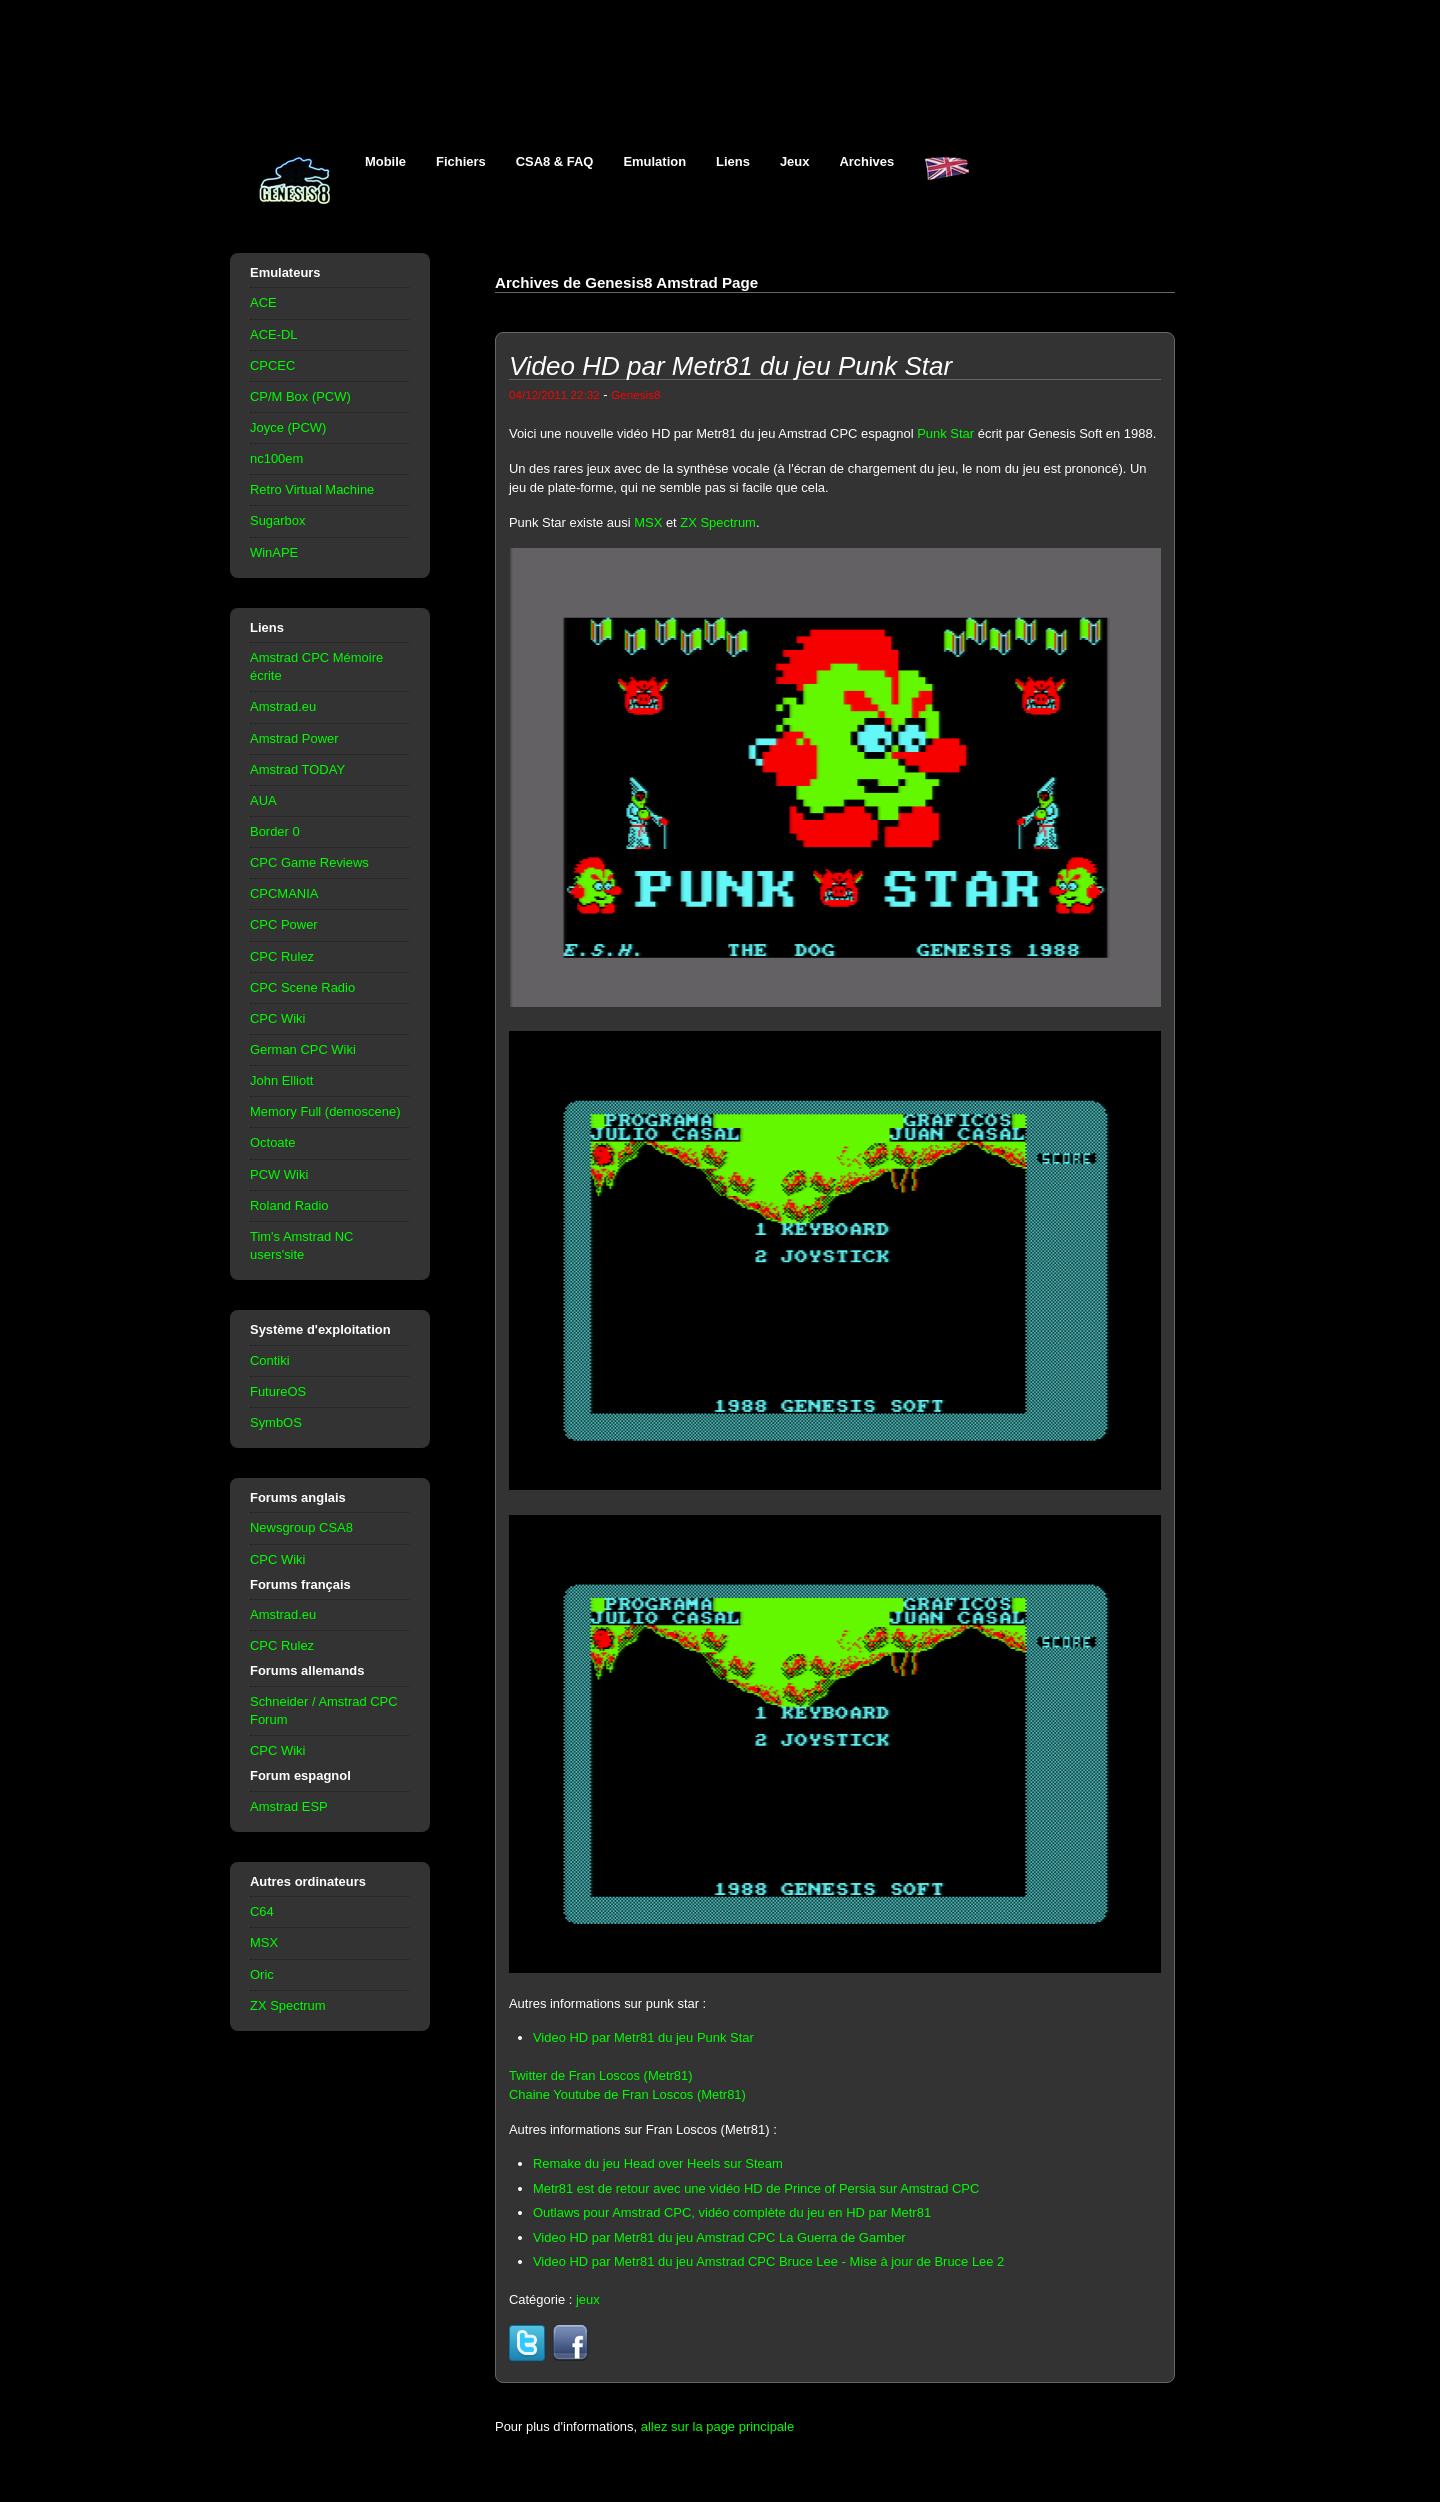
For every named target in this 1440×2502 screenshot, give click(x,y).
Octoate (272, 1142)
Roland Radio (289, 1205)
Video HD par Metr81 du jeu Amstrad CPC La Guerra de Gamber (719, 2237)
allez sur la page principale (717, 2426)
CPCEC (272, 365)
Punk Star (945, 433)
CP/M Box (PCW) (300, 396)
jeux (588, 2299)
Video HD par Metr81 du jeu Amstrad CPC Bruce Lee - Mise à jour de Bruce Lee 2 (768, 2261)
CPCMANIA (284, 893)
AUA (263, 800)
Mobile (385, 161)
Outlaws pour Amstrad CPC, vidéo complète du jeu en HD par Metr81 (732, 2212)
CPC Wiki (277, 1018)
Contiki (270, 1360)
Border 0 (275, 831)
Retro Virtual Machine (312, 489)
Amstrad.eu (283, 706)
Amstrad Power (294, 738)
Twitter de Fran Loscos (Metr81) (601, 2075)
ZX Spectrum (288, 2005)
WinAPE (274, 552)
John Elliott (281, 1080)
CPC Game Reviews (309, 862)
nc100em (276, 458)
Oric (262, 1974)
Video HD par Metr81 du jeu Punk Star (643, 2037)
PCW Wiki (279, 1174)
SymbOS (276, 1422)
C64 (262, 1911)
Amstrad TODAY (297, 769)
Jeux (795, 161)
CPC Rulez (282, 956)
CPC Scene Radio (302, 987)
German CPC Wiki (303, 1049)
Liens (733, 161)
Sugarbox (277, 520)
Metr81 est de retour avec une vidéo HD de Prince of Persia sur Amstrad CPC (756, 2188)
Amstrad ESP (289, 1806)
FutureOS (278, 1391)
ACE (263, 302)
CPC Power (284, 924)
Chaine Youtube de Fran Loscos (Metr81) (627, 2094)
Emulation (654, 161)
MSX (264, 1942)
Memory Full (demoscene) (325, 1111)
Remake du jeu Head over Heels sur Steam (658, 2163)
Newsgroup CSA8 (301, 1527)
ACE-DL (274, 334)
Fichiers (461, 161)
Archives (866, 161)
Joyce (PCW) (288, 427)
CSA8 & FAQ (555, 161)
